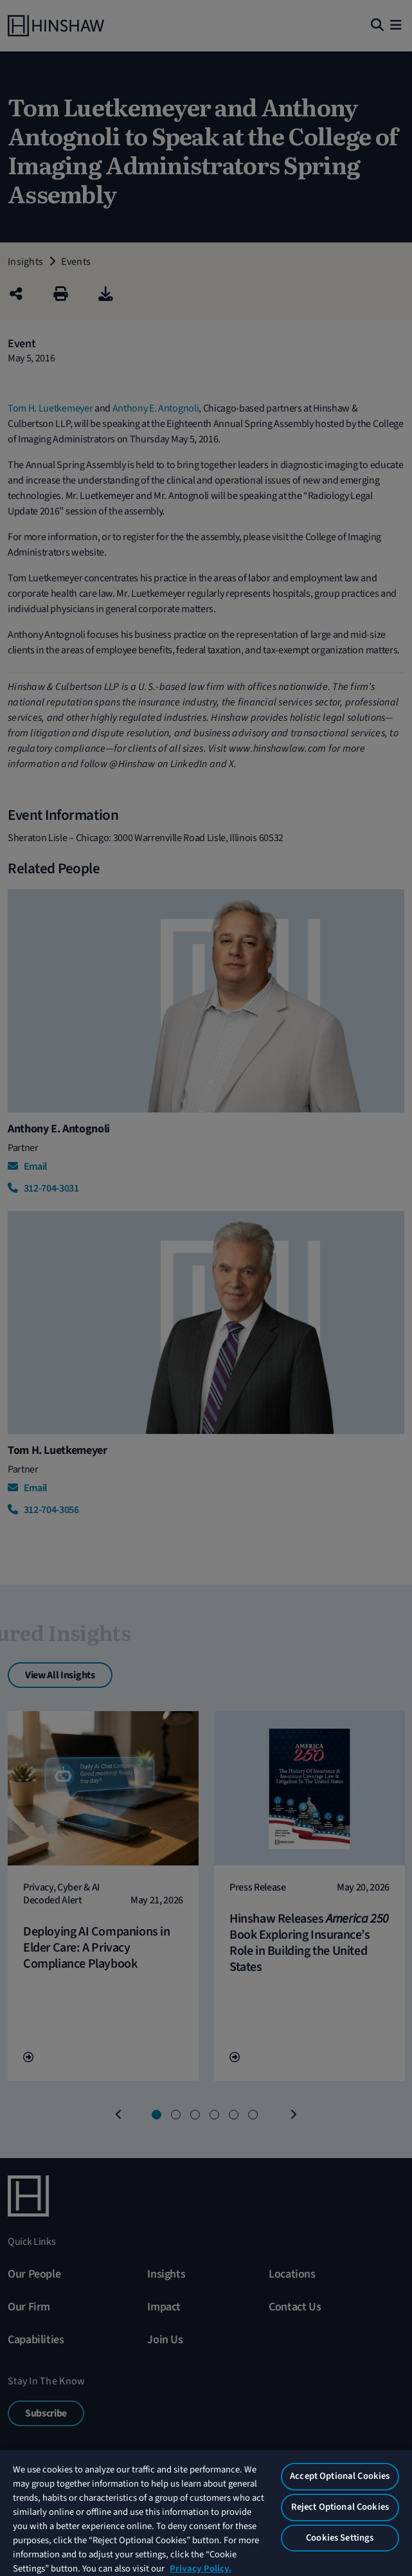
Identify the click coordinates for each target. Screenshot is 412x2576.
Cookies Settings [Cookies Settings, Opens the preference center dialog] (339, 2537)
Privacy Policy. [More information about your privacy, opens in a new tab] (200, 2568)
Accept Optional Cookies (340, 2476)
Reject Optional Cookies (340, 2507)
